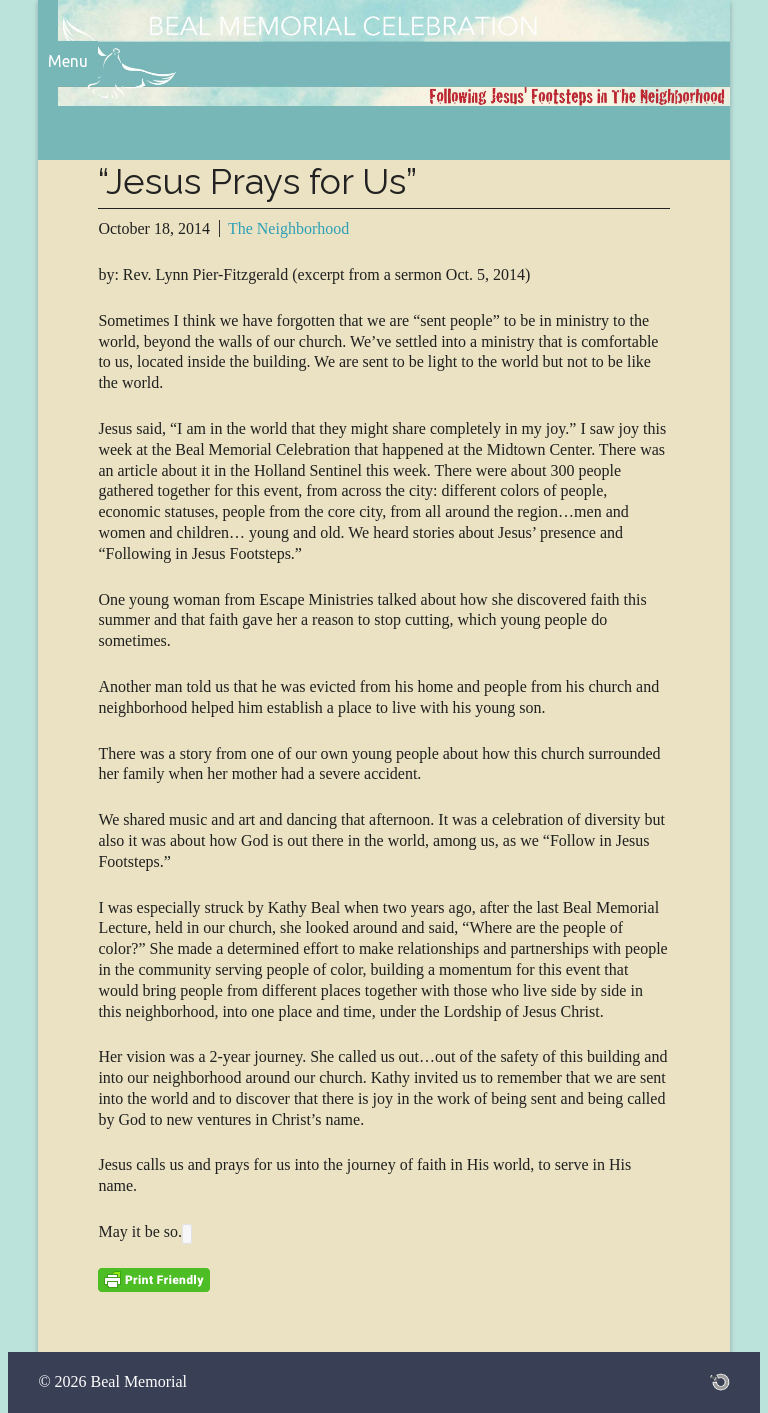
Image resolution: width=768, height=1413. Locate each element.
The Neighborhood (288, 228)
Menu (68, 61)
